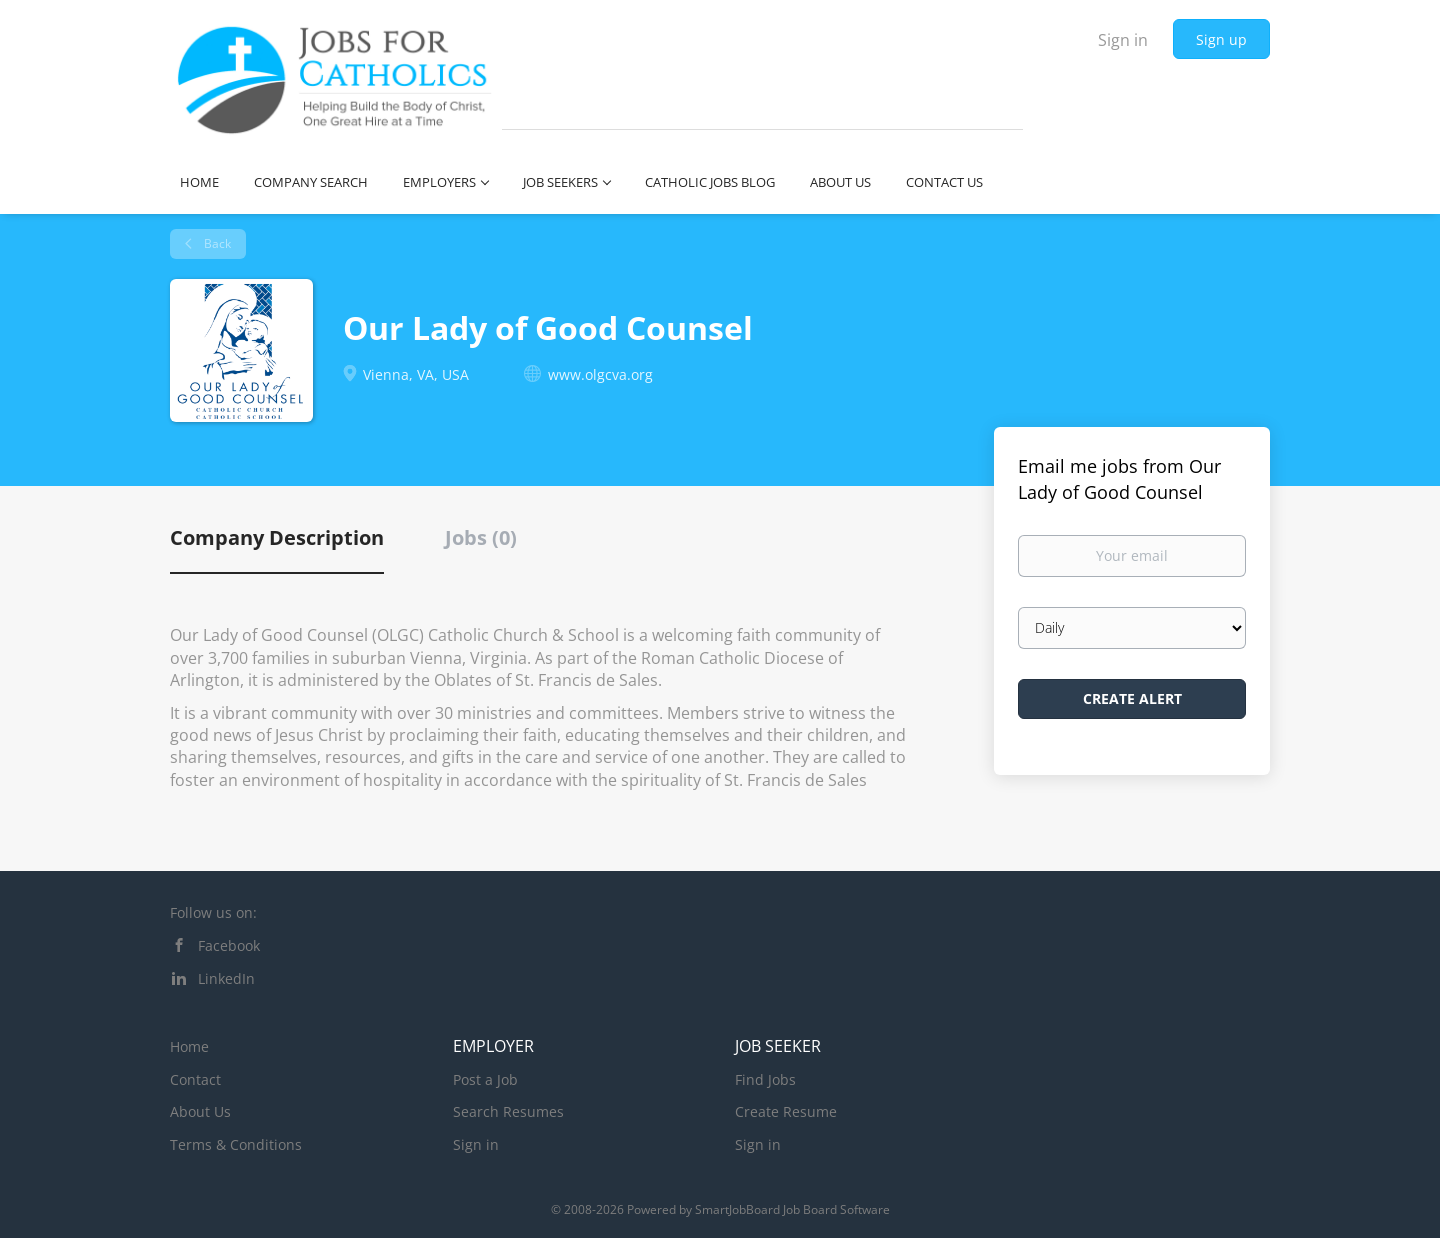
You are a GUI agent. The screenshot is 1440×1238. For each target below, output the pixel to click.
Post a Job (485, 1079)
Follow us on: (213, 912)
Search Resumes (508, 1111)
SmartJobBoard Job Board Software (792, 1209)
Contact (195, 1079)
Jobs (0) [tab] (481, 537)
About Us (200, 1111)
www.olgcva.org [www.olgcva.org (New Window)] (600, 374)
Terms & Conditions (236, 1144)
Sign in (1123, 40)
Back (216, 243)
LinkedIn (226, 978)
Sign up (1221, 39)
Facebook (229, 945)
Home (189, 1046)
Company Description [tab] (277, 537)
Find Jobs (765, 1079)
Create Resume (786, 1111)
